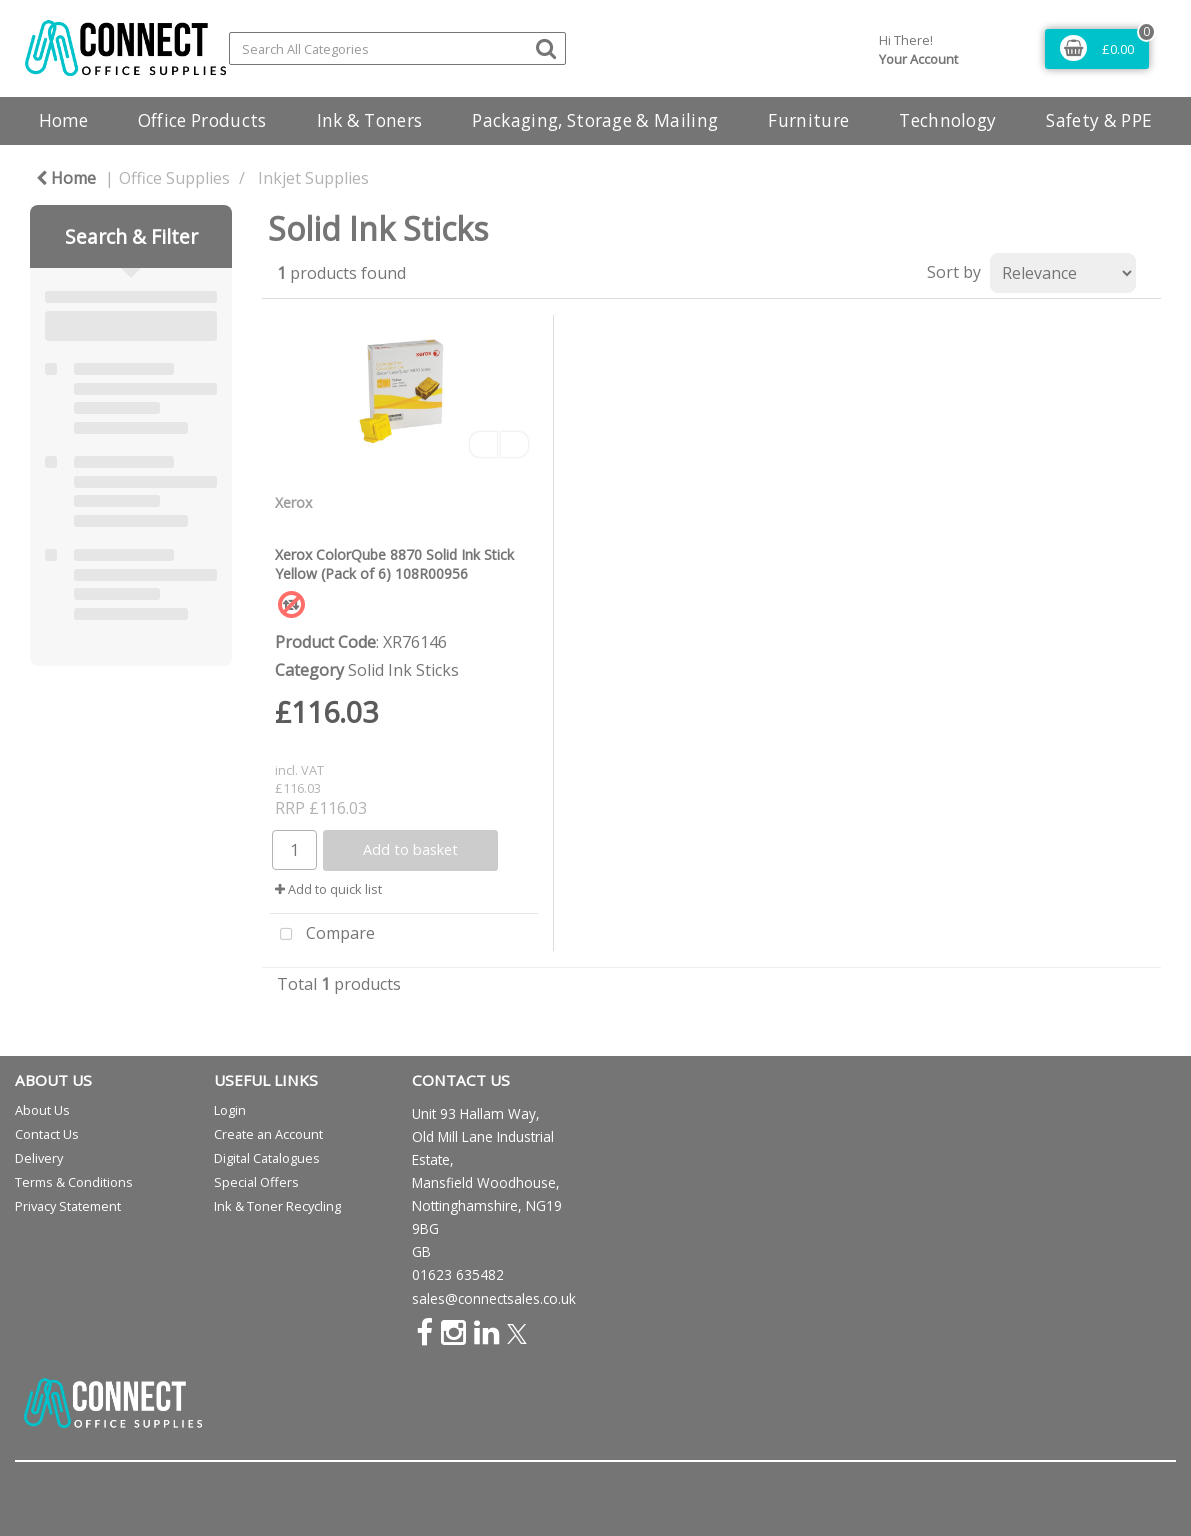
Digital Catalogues (267, 1158)
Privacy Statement (68, 1206)
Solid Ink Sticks (403, 670)
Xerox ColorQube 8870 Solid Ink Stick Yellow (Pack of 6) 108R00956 (394, 564)
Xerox (293, 502)
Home (63, 120)
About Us (42, 1110)
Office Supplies (174, 178)
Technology (947, 120)
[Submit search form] (546, 47)
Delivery (39, 1158)
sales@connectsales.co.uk (494, 1298)
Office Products (202, 120)
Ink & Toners (370, 120)
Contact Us (47, 1134)
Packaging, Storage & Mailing (595, 120)
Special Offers (256, 1182)
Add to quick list (328, 889)
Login (230, 1110)
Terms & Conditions (74, 1182)
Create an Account (268, 1134)
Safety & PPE (1099, 120)
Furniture (808, 120)
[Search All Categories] (397, 48)
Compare (322, 935)
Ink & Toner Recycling (277, 1206)
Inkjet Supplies (313, 178)
